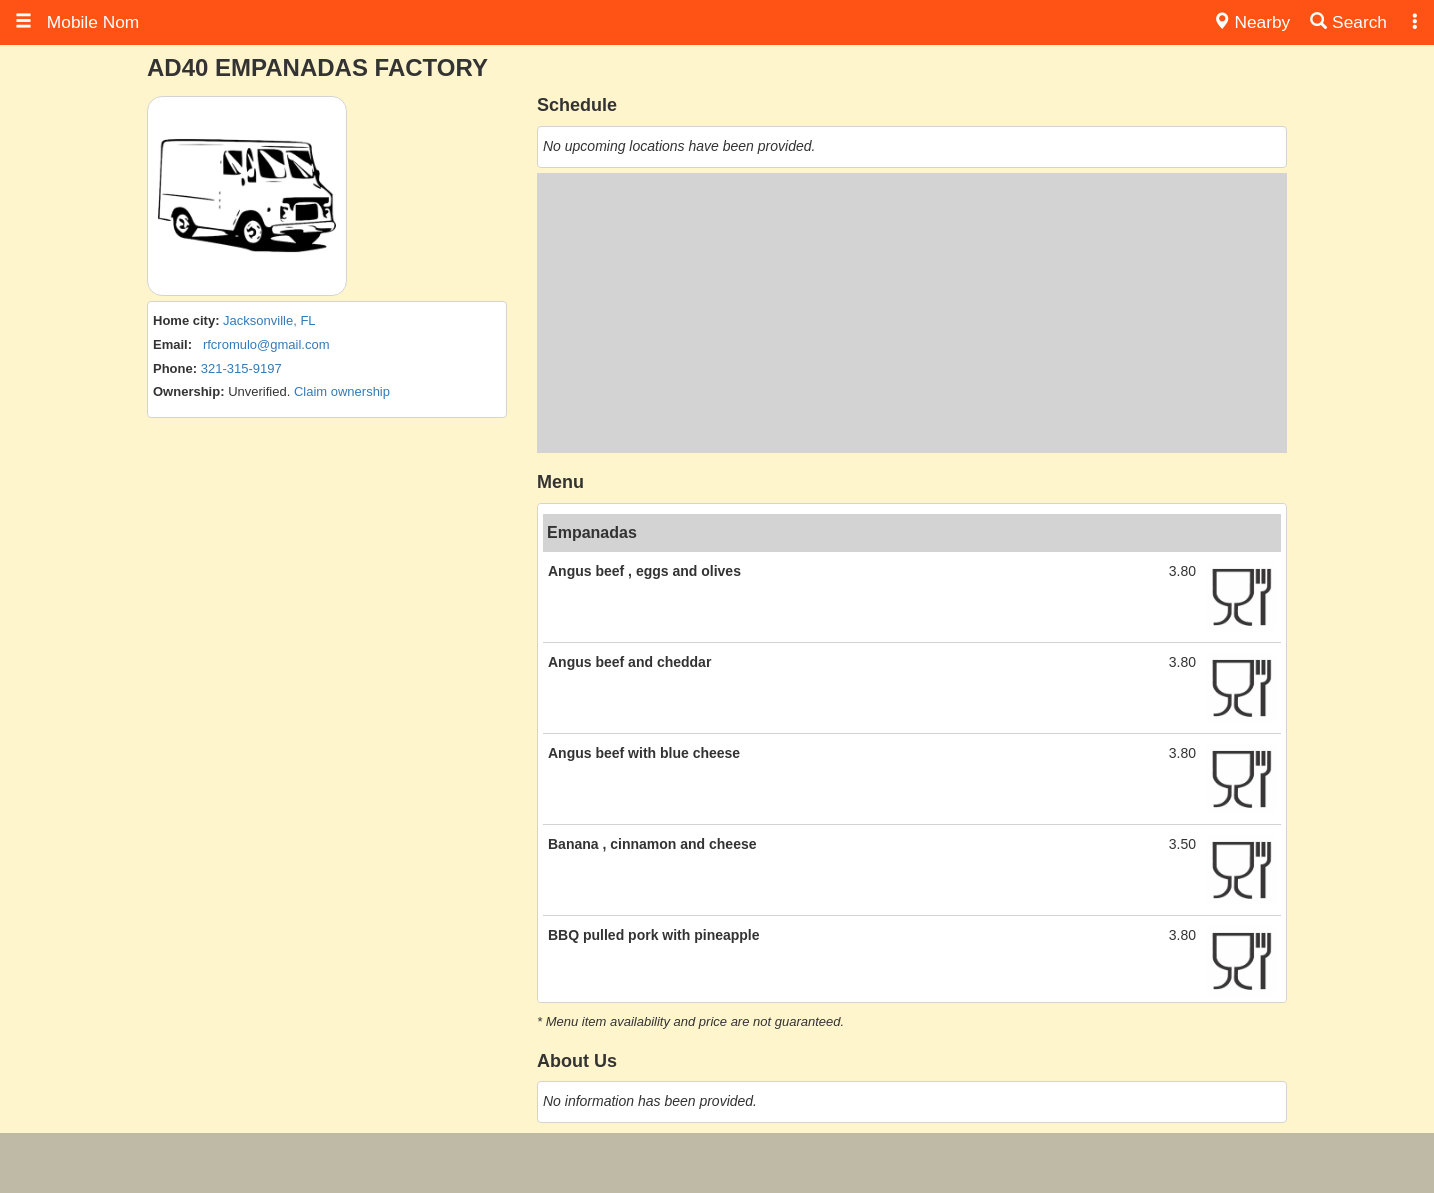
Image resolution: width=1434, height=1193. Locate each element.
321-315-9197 (241, 368)
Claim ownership (342, 391)
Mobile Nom (77, 22)
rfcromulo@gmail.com (266, 344)
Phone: (175, 368)
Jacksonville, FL (269, 320)
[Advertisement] (912, 313)
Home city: (186, 320)
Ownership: (189, 391)
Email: (172, 344)
